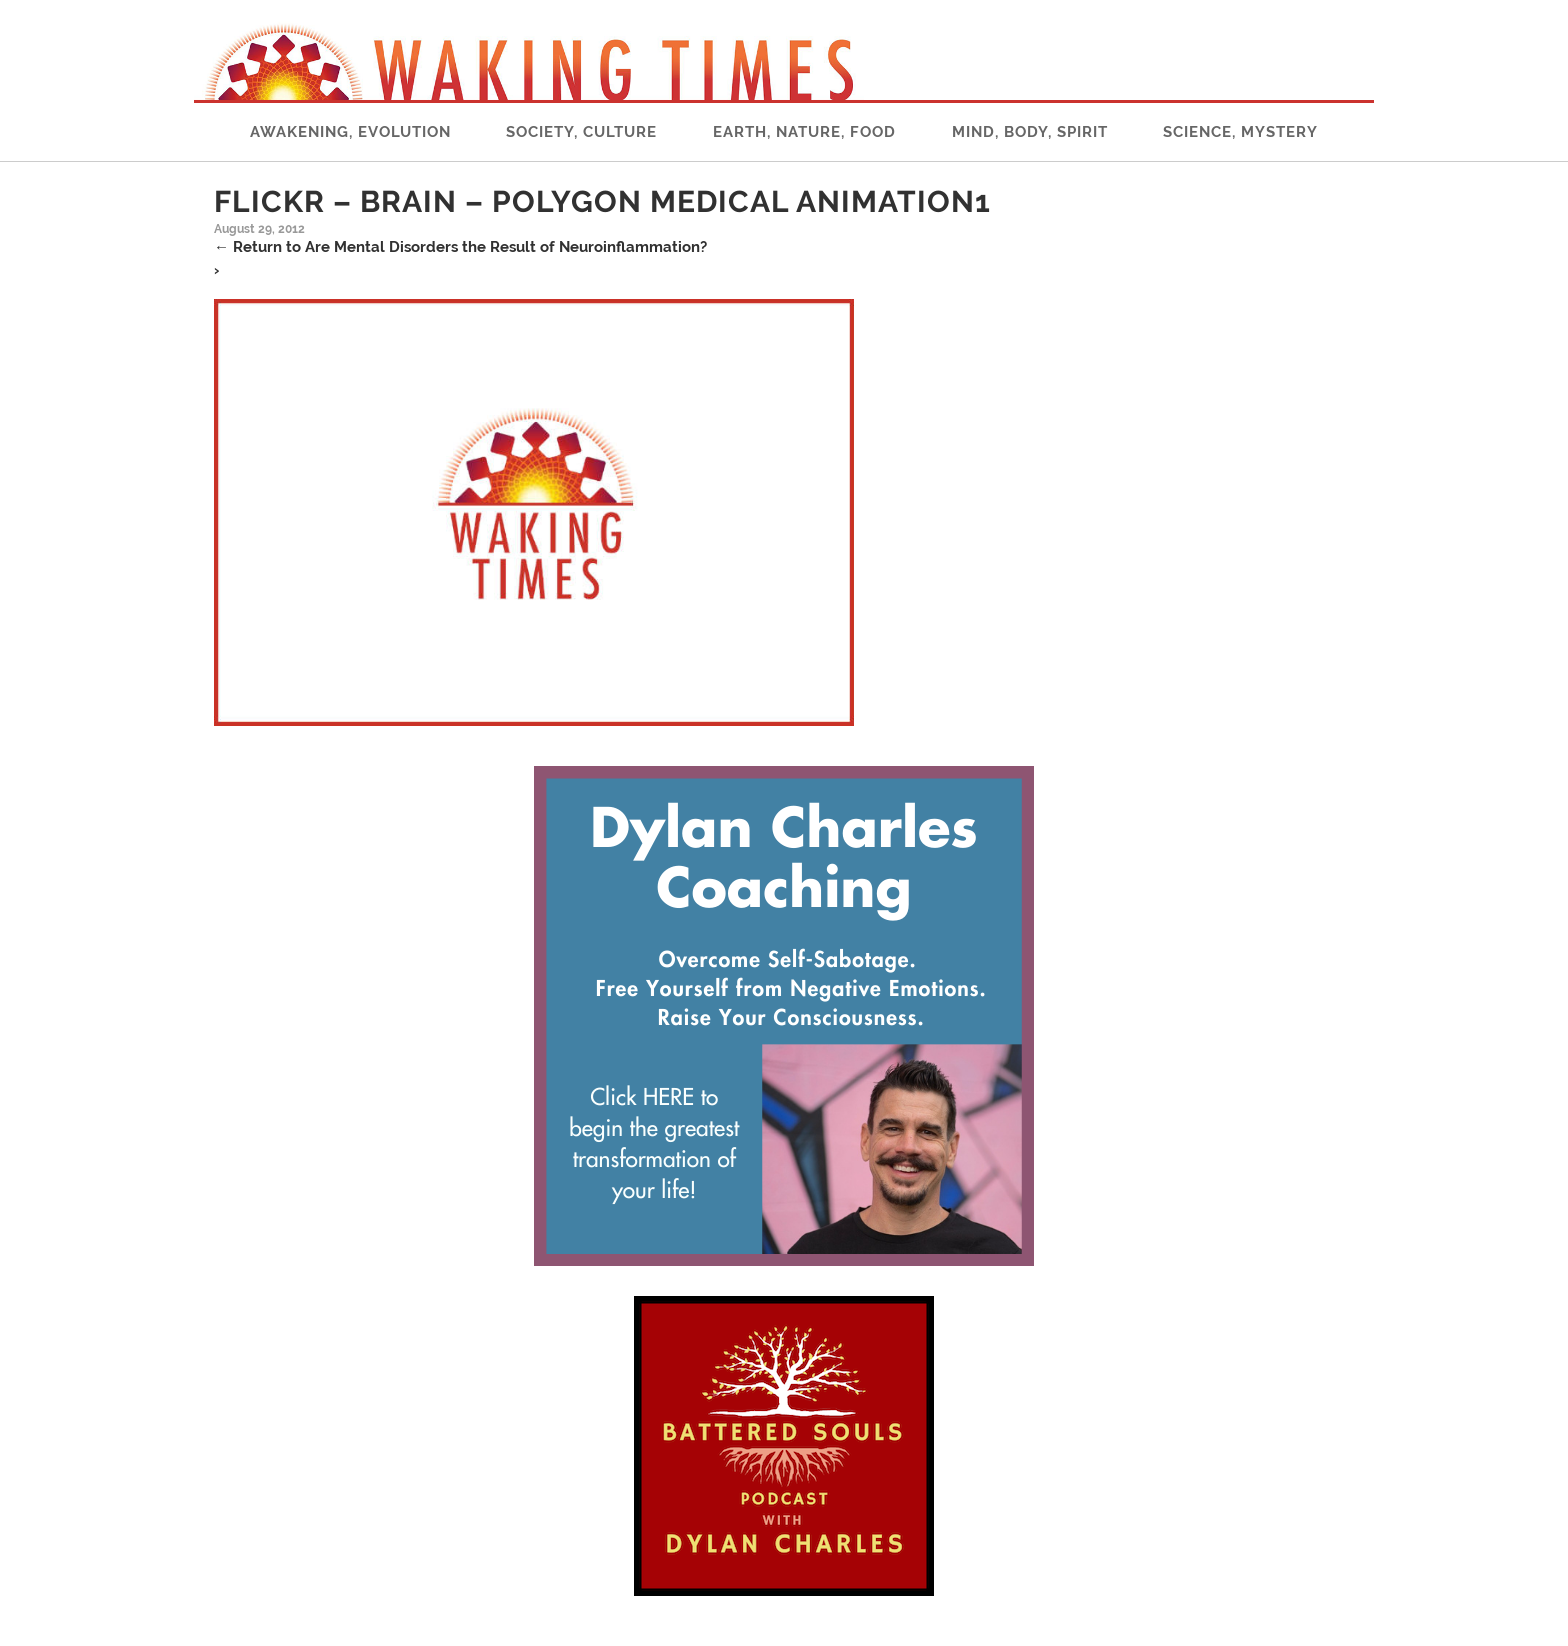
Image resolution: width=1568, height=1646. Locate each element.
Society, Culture (581, 132)
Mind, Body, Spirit (1030, 132)
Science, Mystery (1240, 132)
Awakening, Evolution (350, 132)
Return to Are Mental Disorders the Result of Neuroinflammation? (460, 247)
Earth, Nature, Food (804, 132)
